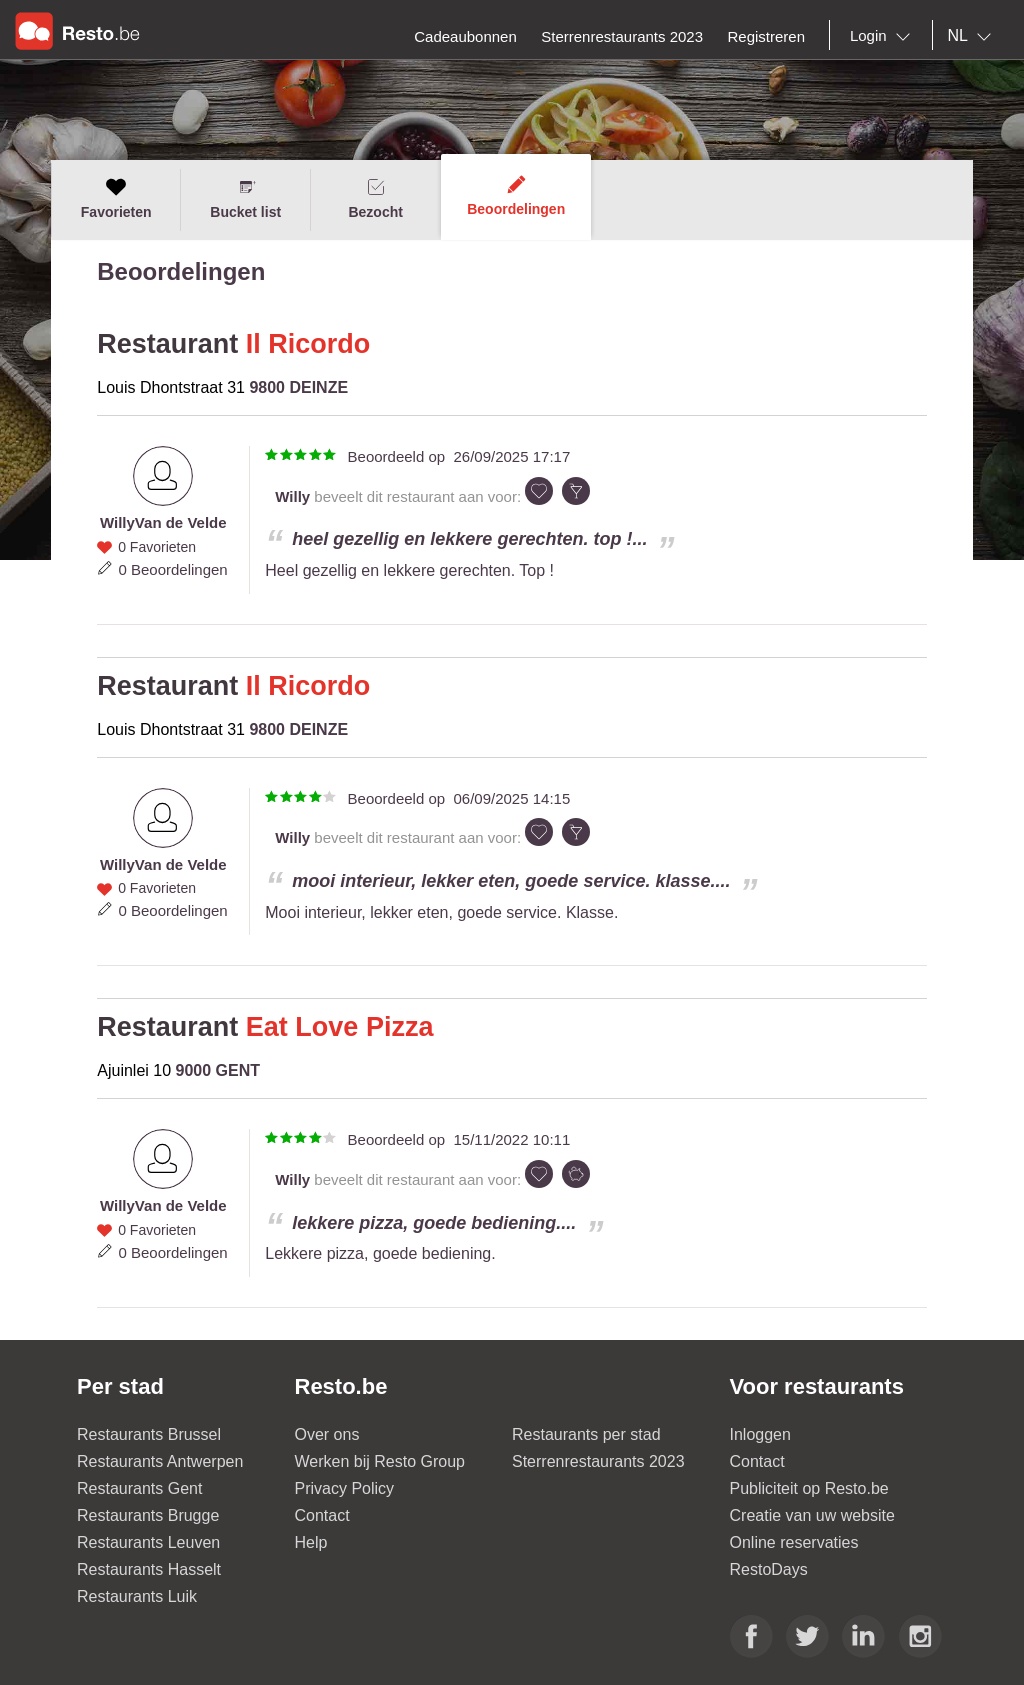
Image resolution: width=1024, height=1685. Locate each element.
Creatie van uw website (812, 1515)
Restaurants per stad (586, 1434)
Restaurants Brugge (148, 1515)
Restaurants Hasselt (149, 1569)
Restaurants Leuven (148, 1542)
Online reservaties (794, 1542)
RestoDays (769, 1569)
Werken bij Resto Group (380, 1461)
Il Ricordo (308, 344)
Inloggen (760, 1434)
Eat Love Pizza (340, 1027)
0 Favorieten (157, 547)
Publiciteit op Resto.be (809, 1488)
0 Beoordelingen (172, 569)
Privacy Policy (345, 1488)
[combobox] (884, 36)
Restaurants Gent (139, 1488)
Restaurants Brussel (149, 1434)
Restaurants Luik (137, 1596)
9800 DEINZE (298, 387)
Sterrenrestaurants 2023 (598, 1461)
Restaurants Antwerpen (160, 1461)
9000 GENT (218, 1070)
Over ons (327, 1434)
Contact (322, 1515)
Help (311, 1542)
